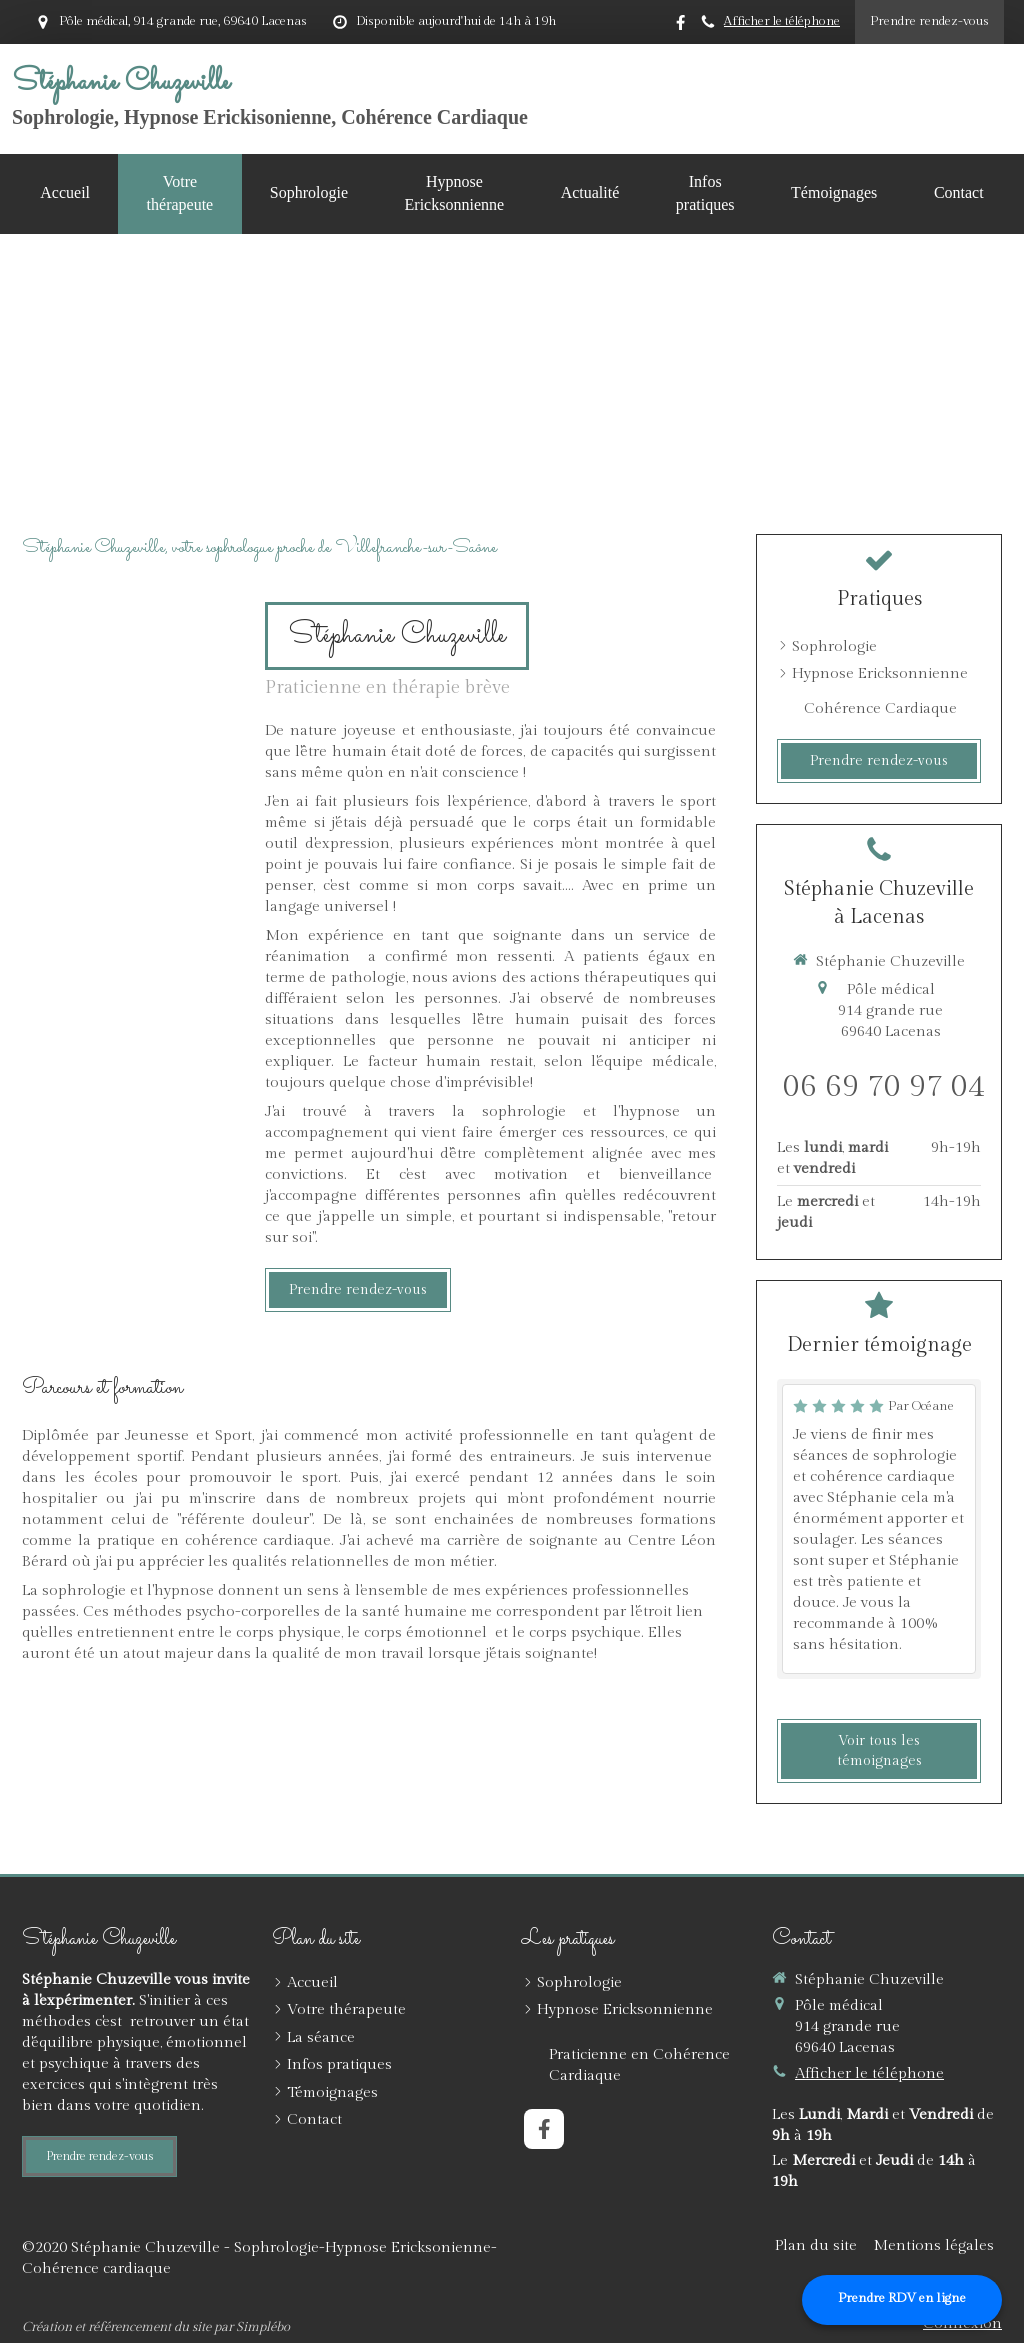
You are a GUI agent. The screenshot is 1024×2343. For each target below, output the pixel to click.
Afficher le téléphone (782, 21)
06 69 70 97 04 (884, 1087)
